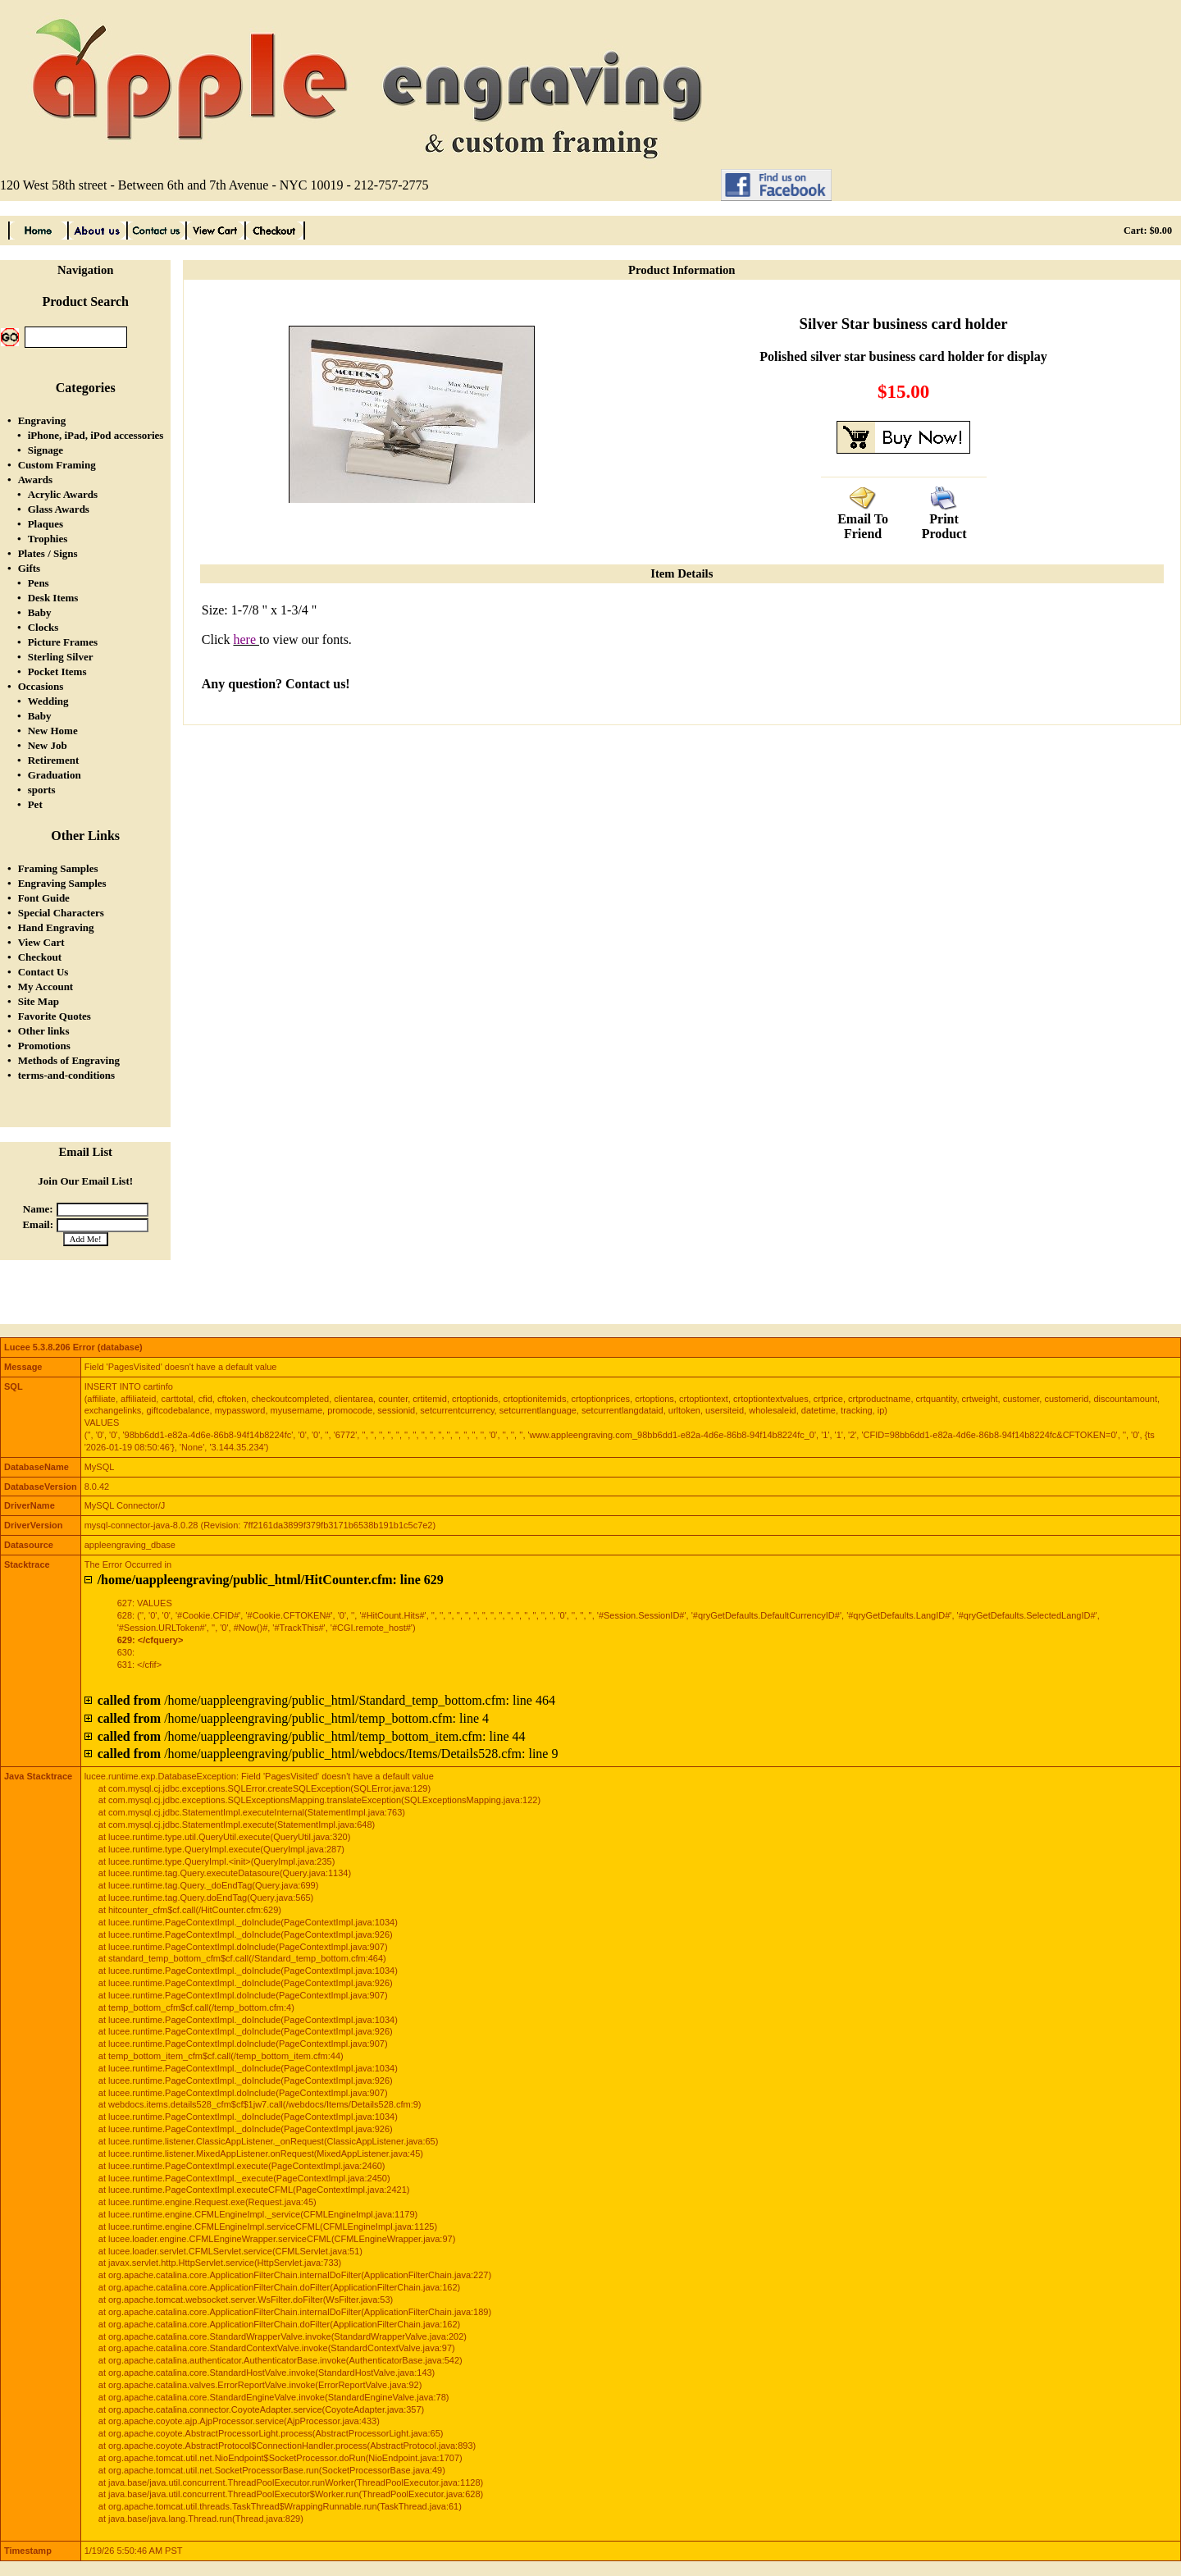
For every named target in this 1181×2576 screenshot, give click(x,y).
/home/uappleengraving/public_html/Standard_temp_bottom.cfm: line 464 (326, 1700)
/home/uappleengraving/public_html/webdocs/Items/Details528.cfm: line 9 (328, 1754)
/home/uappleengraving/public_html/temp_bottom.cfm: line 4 (293, 1718)
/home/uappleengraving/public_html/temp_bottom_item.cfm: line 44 (312, 1736)
